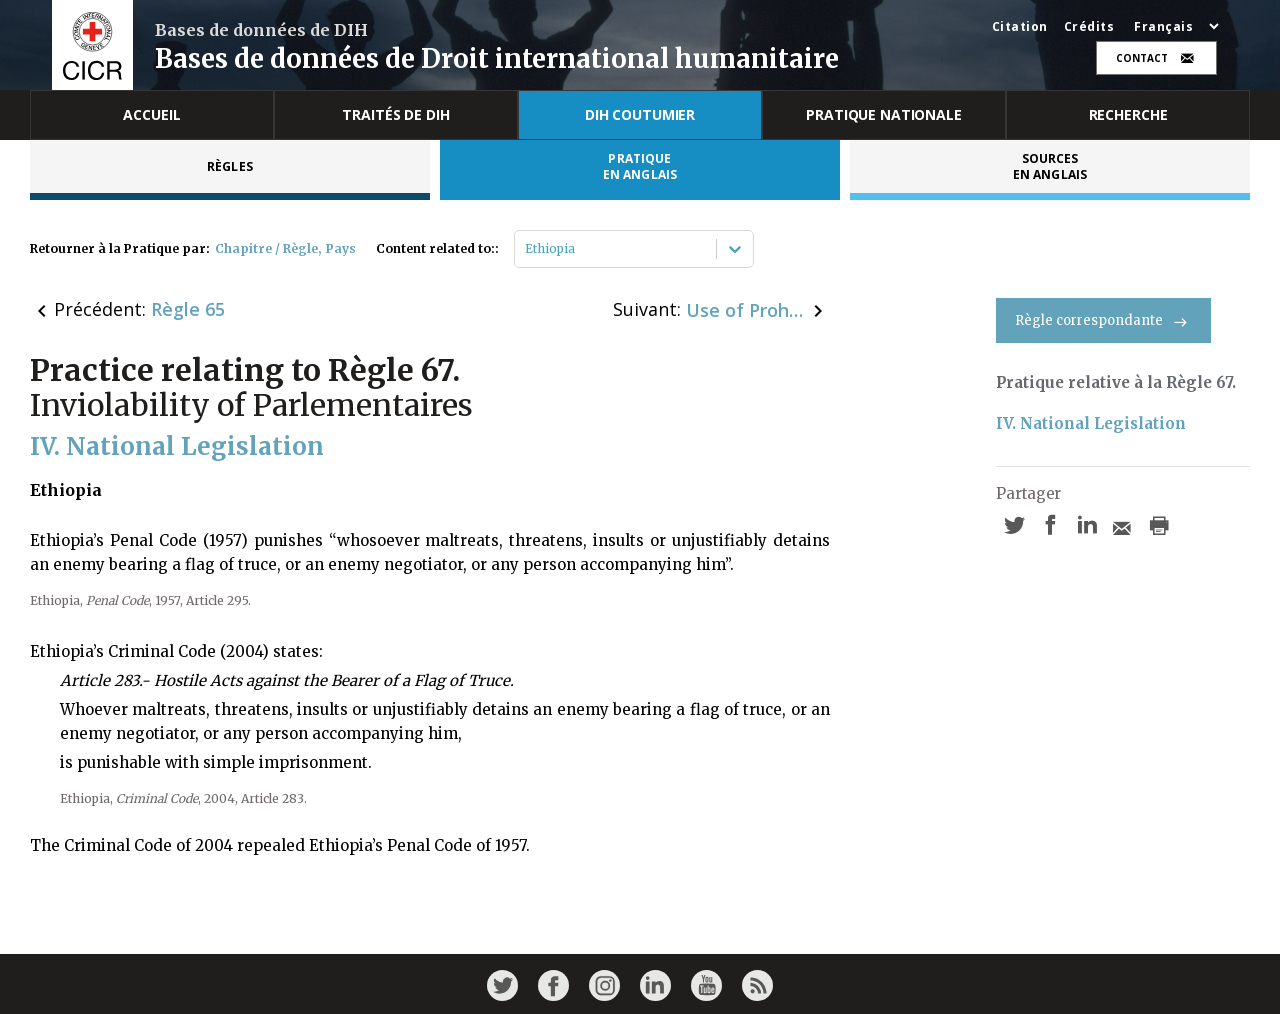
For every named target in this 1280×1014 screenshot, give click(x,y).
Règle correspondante (1103, 320)
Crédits (1089, 27)
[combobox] (526, 249)
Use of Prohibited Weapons (746, 310)
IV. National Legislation (1091, 423)
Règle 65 (188, 309)
